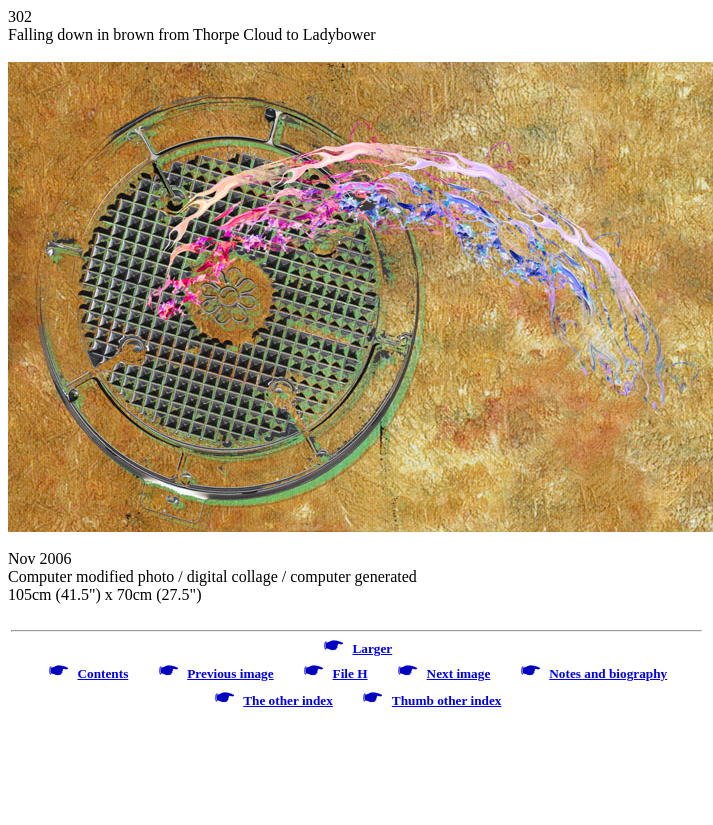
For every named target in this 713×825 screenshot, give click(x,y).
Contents (102, 673)
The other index (288, 700)
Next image (459, 673)
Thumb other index (447, 700)
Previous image (230, 673)
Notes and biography (608, 673)
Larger (372, 648)
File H (350, 673)
